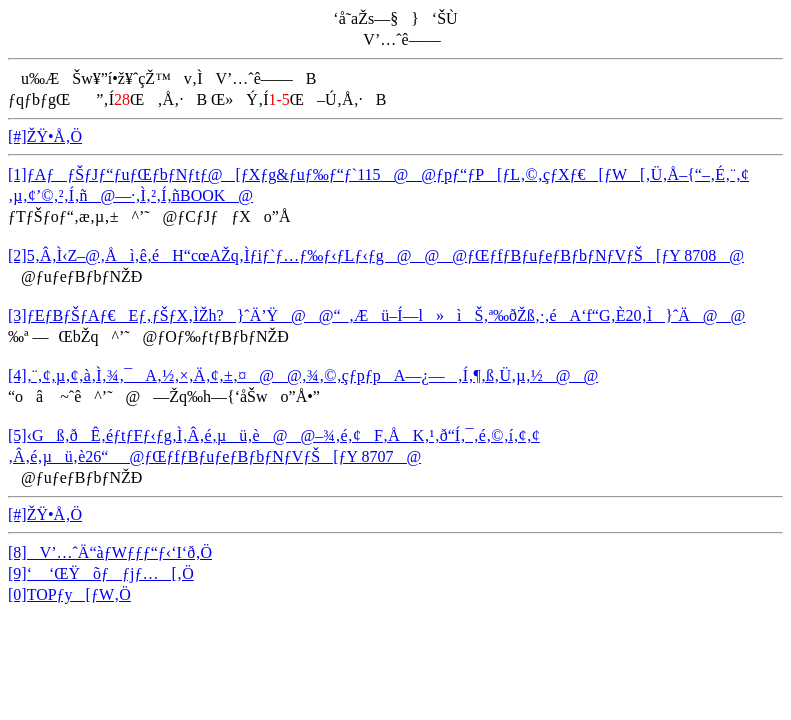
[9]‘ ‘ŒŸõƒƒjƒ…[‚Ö (101, 573)
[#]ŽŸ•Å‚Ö (45, 136)
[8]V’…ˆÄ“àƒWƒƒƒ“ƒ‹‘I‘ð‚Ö (110, 552)
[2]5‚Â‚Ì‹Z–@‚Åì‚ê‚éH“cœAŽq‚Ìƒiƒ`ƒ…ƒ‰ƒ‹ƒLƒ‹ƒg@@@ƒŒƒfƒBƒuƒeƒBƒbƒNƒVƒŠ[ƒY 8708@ (376, 255)
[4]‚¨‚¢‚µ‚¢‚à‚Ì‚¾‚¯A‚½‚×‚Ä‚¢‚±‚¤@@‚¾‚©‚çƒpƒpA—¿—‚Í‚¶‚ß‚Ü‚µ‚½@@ (303, 375)
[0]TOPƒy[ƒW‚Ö (69, 594)
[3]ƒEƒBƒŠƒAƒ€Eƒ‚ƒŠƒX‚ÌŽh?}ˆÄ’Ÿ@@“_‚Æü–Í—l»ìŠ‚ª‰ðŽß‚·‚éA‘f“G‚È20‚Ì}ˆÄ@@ (376, 315)
